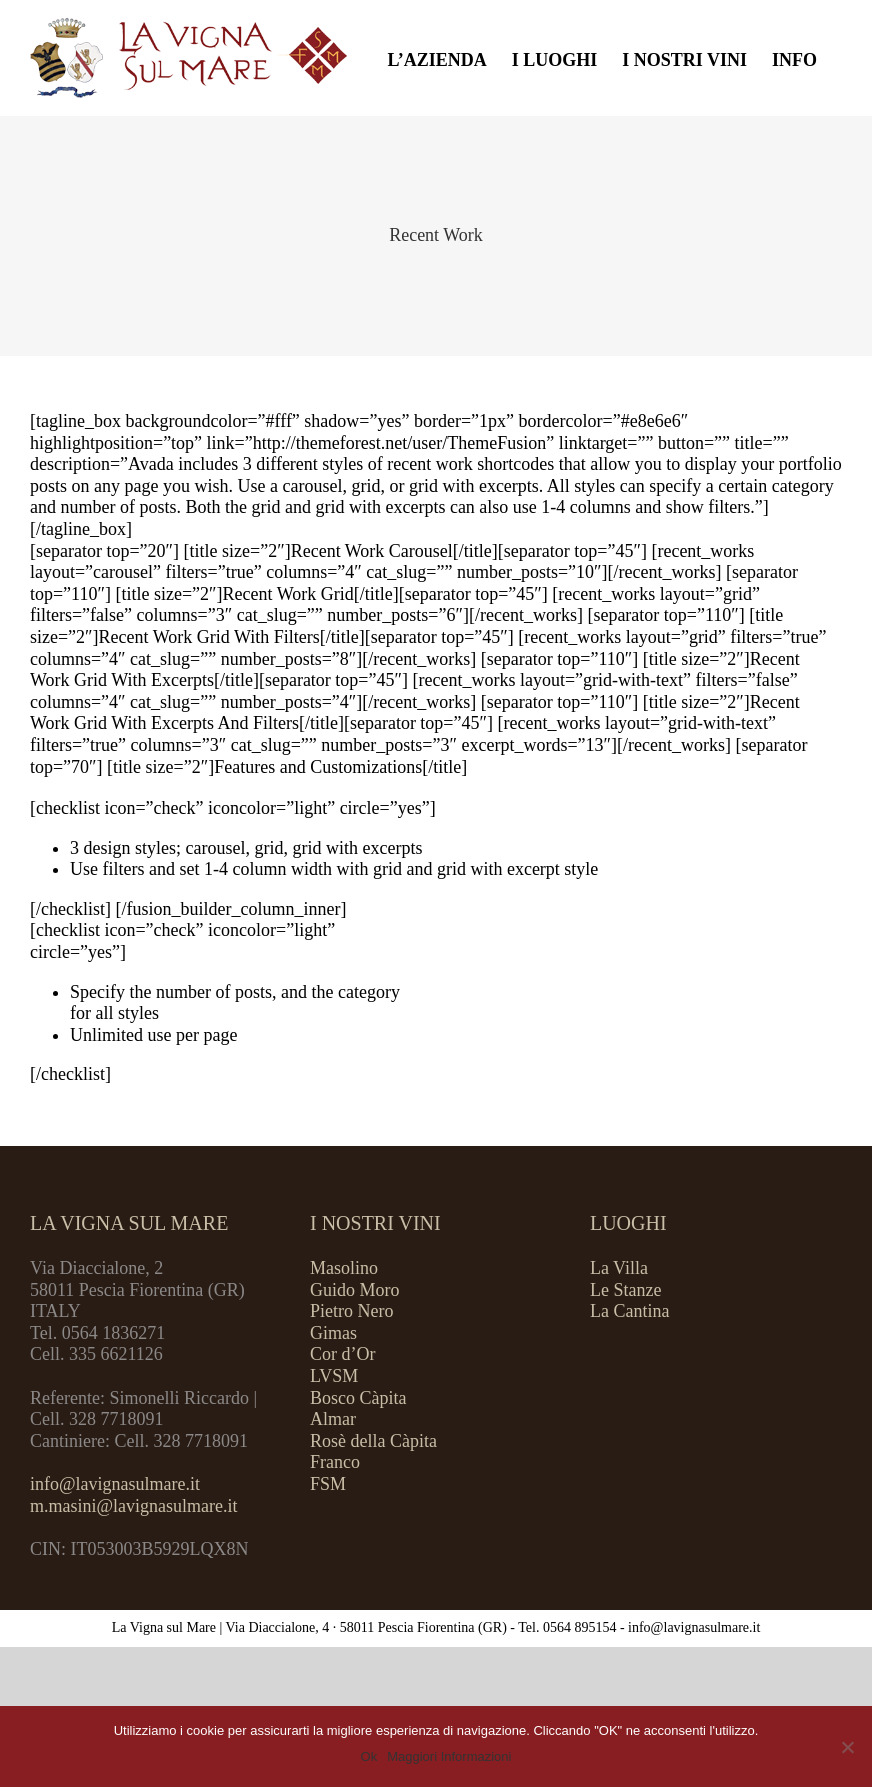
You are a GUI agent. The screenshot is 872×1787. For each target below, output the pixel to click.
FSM (328, 1484)
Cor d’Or (343, 1354)
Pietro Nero (351, 1311)
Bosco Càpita (358, 1398)
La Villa (619, 1268)
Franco (335, 1462)
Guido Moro (355, 1290)
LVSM (334, 1376)
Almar (333, 1419)
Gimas (333, 1333)
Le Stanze (625, 1290)
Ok (369, 1756)
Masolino (344, 1268)
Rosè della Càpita (373, 1441)
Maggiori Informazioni (449, 1756)
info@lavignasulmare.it (115, 1484)
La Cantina (629, 1311)
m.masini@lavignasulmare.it (134, 1506)
